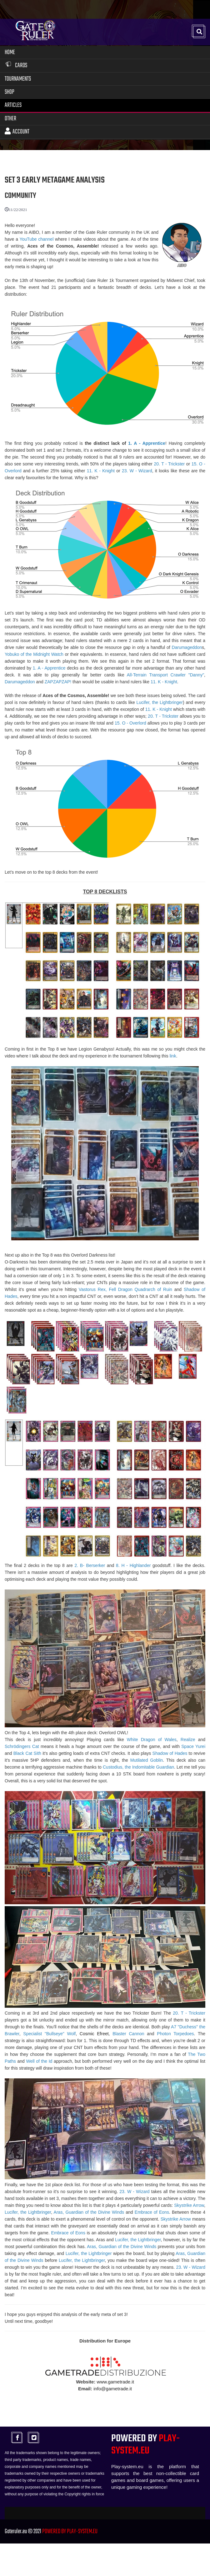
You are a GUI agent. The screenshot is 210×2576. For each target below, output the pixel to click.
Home (10, 53)
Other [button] (10, 119)
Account (17, 132)
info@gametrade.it (112, 2388)
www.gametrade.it (115, 2381)
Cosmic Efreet (94, 2033)
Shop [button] (9, 93)
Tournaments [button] (18, 79)
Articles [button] (13, 106)
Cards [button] (16, 66)
